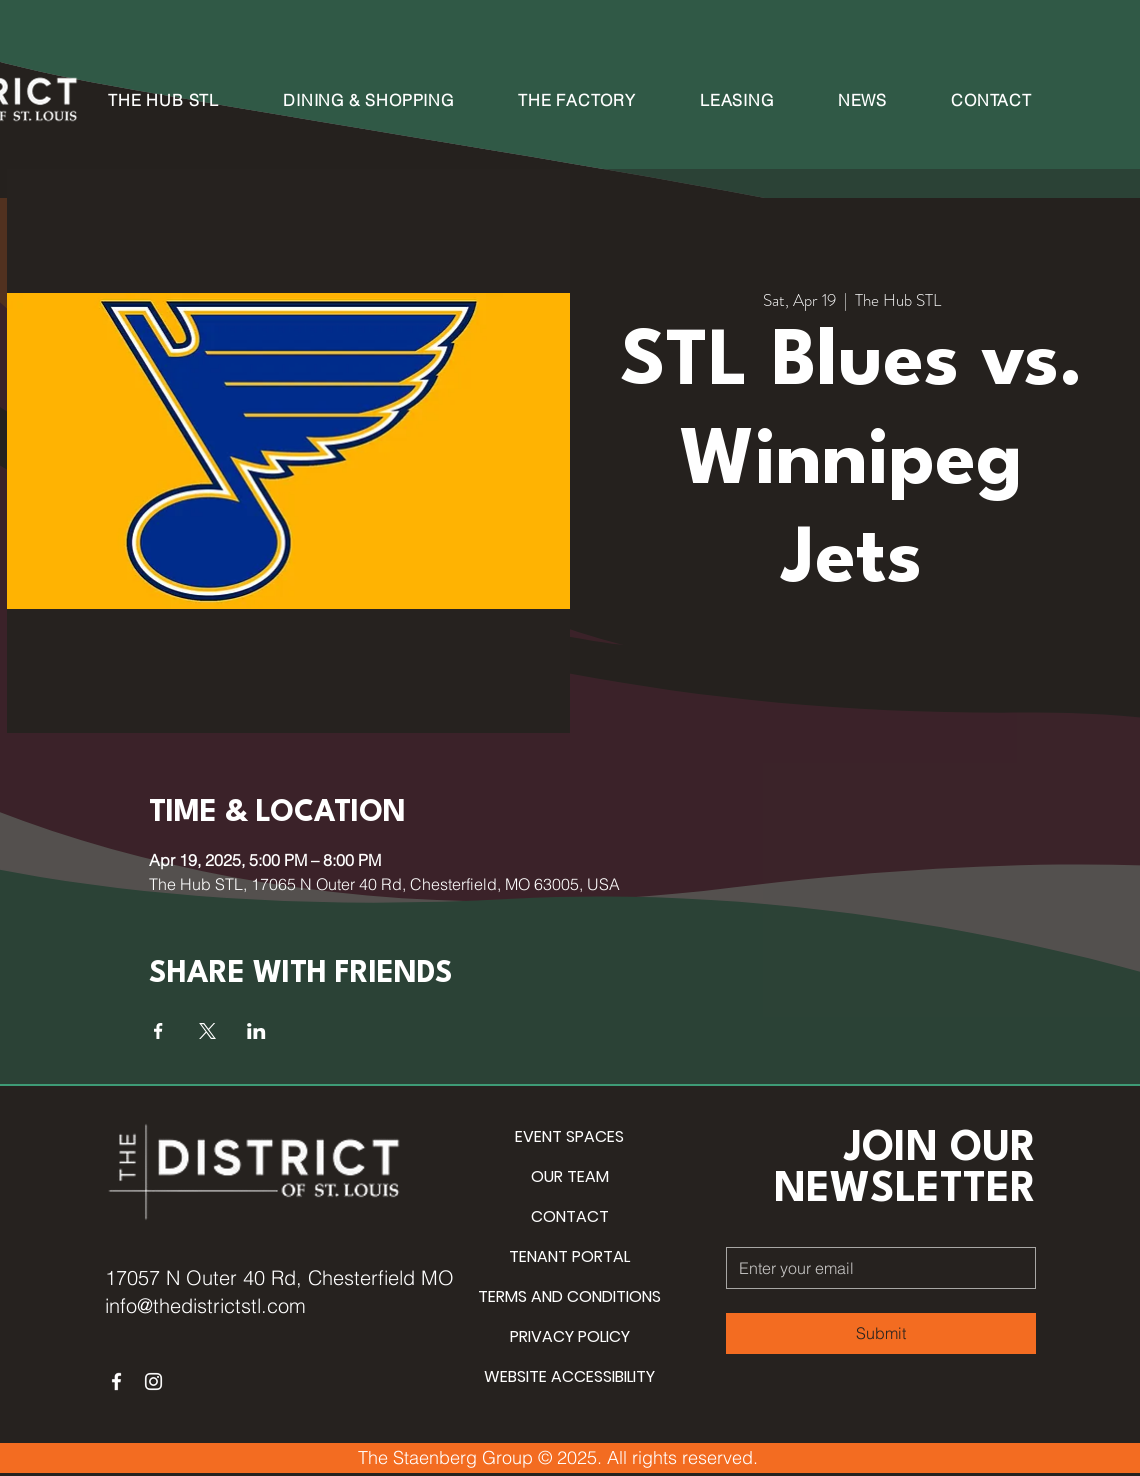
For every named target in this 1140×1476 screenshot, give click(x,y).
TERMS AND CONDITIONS (569, 1296)
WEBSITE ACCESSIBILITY (569, 1376)
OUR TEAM (570, 1176)
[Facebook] (116, 1381)
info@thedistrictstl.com (205, 1305)
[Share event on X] (207, 1031)
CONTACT (570, 1216)
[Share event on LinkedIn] (256, 1031)
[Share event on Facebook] (158, 1031)
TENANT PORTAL (569, 1256)
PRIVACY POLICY (570, 1336)
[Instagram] (153, 1381)
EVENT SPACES (569, 1136)
